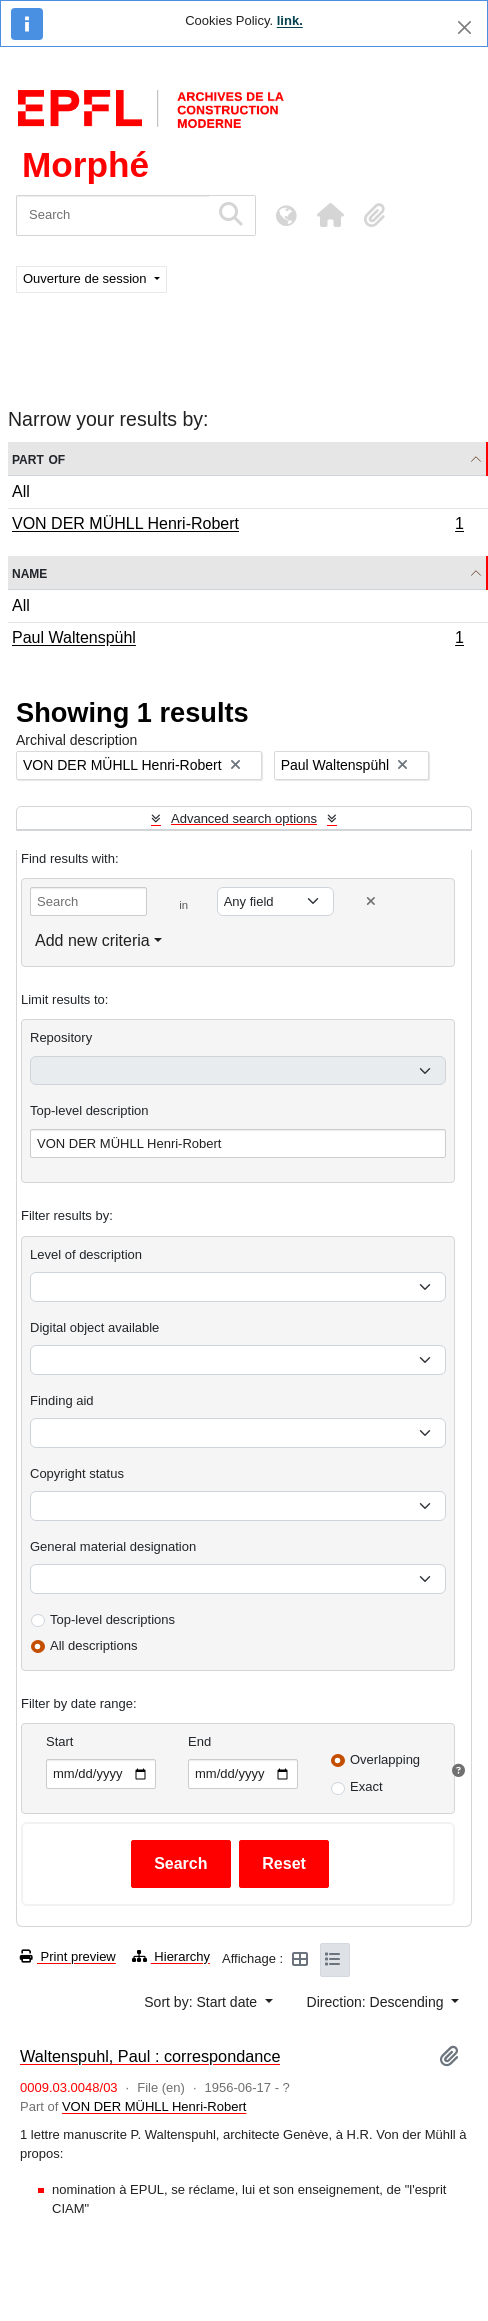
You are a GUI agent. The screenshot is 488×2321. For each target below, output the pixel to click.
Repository (61, 1037)
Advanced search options (244, 818)
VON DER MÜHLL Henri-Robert (237, 526)
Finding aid (62, 1400)
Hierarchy (171, 1956)
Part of (38, 458)
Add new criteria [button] (92, 940)
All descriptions (93, 1645)
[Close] (464, 27)
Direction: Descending (377, 2002)
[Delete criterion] (371, 901)
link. (290, 20)
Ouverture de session (86, 278)
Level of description (86, 1254)
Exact (366, 1786)
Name (29, 572)
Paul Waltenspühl (237, 640)
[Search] (112, 215)
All (21, 491)
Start (59, 1741)
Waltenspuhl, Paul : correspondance (150, 2056)
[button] (330, 215)
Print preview (68, 1956)
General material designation (113, 1546)
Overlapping (385, 1759)
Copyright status (77, 1473)
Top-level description (89, 1110)
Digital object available (94, 1327)
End (199, 1741)
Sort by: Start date (202, 2002)
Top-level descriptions (112, 1619)
